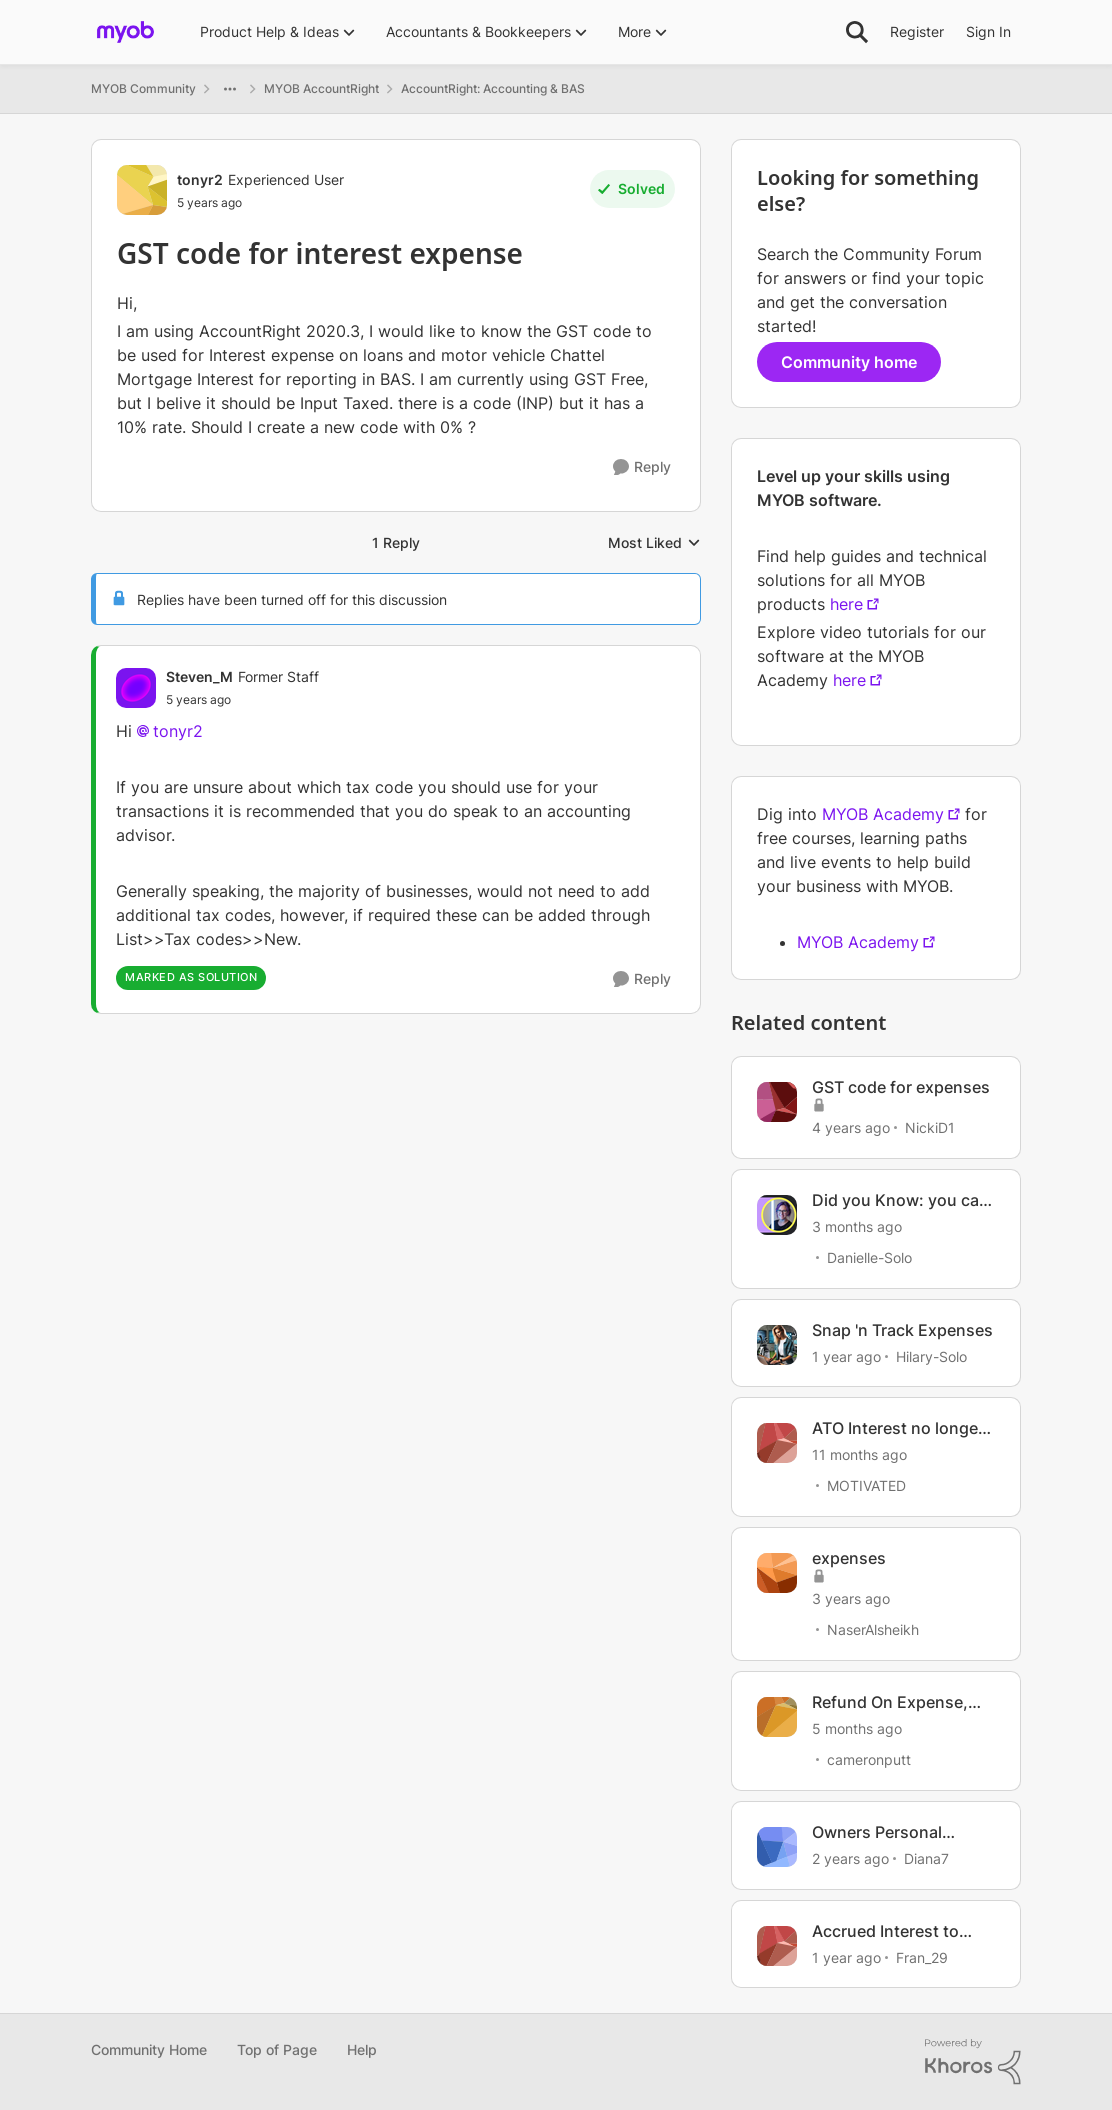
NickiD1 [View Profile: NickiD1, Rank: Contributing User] (930, 1127)
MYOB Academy (883, 814)
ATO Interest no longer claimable (898, 1428)
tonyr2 (178, 731)
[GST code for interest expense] (242, 700)
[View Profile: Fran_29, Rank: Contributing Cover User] (777, 1946)
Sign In (988, 31)
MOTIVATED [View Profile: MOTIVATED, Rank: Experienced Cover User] (866, 1485)
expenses (849, 1558)
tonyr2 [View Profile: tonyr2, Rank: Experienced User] (200, 179)
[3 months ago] (857, 1226)
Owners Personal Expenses (877, 1832)
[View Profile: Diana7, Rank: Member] (777, 1847)
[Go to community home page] (125, 32)
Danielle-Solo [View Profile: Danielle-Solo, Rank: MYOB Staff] (869, 1257)
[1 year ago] (846, 1355)
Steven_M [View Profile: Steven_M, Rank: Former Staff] (199, 676)
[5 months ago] (857, 1728)
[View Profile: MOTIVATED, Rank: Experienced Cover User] (777, 1443)
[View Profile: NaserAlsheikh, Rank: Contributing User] (777, 1573)
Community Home (149, 2049)
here (846, 604)
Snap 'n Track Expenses (902, 1330)
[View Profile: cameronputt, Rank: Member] (777, 1717)
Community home (849, 362)
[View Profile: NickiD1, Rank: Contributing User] (777, 1102)
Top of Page (277, 2049)
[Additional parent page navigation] (230, 89)
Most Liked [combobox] (654, 543)
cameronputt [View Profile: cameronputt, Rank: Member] (869, 1759)
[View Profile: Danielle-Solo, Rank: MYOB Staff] (777, 1215)
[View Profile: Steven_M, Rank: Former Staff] (136, 688)
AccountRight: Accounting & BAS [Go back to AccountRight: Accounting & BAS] (493, 88)
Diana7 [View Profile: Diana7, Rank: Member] (926, 1858)
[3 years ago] (851, 1598)
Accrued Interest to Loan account (885, 1931)
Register (917, 31)
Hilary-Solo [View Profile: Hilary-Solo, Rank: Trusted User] (931, 1355)
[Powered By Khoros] (973, 2062)
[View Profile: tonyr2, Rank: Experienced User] (142, 190)
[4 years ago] (851, 1127)
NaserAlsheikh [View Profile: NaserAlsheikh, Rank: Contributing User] (873, 1629)
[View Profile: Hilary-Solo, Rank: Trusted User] (777, 1345)
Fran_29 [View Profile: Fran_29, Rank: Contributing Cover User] (922, 1956)
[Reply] (642, 467)
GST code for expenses (901, 1087)
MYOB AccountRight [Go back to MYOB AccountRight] (321, 88)
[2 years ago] (850, 1858)
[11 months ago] (859, 1454)
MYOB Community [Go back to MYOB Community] (143, 88)
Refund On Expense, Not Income (890, 1702)
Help (362, 2049)
